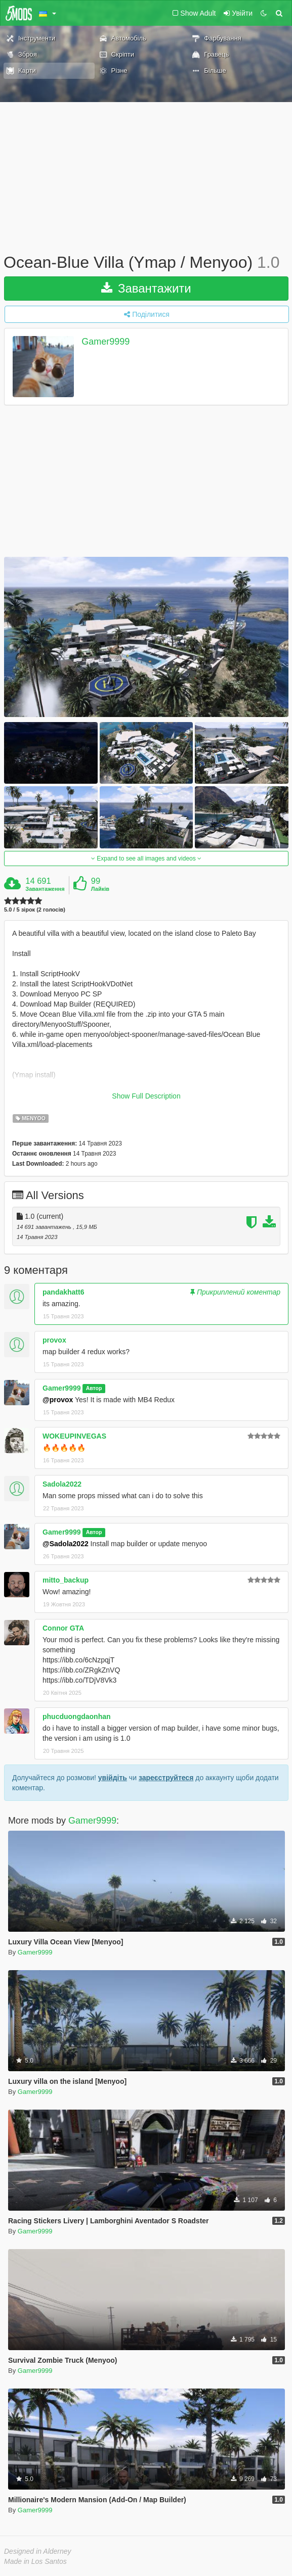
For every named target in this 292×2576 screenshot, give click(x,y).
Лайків (100, 889)
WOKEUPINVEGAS (74, 1436)
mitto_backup (66, 1580)
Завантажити (146, 288)
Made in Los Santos (35, 2561)
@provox (58, 1400)
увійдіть (112, 1778)
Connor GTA (63, 1628)
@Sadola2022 (66, 1544)
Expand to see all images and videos (146, 858)
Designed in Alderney (37, 2551)
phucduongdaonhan (77, 1716)
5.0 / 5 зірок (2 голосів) (34, 910)
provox (54, 1340)
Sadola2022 (62, 1484)
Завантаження (44, 889)
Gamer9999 (105, 342)
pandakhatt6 (63, 1292)
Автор (94, 1389)
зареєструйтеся (166, 1778)
